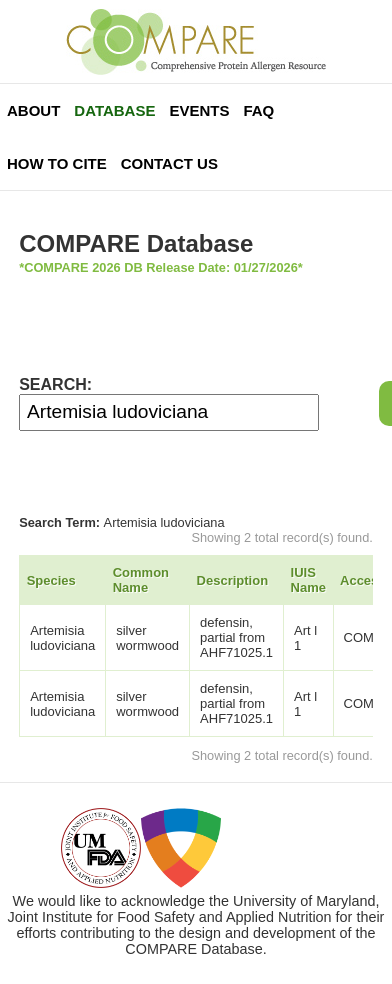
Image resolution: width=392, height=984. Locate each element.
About (33, 110)
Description (233, 580)
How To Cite (57, 163)
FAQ (258, 110)
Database (114, 110)
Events (199, 110)
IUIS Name (308, 580)
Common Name (141, 580)
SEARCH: (55, 384)
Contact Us (169, 163)
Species (51, 580)
